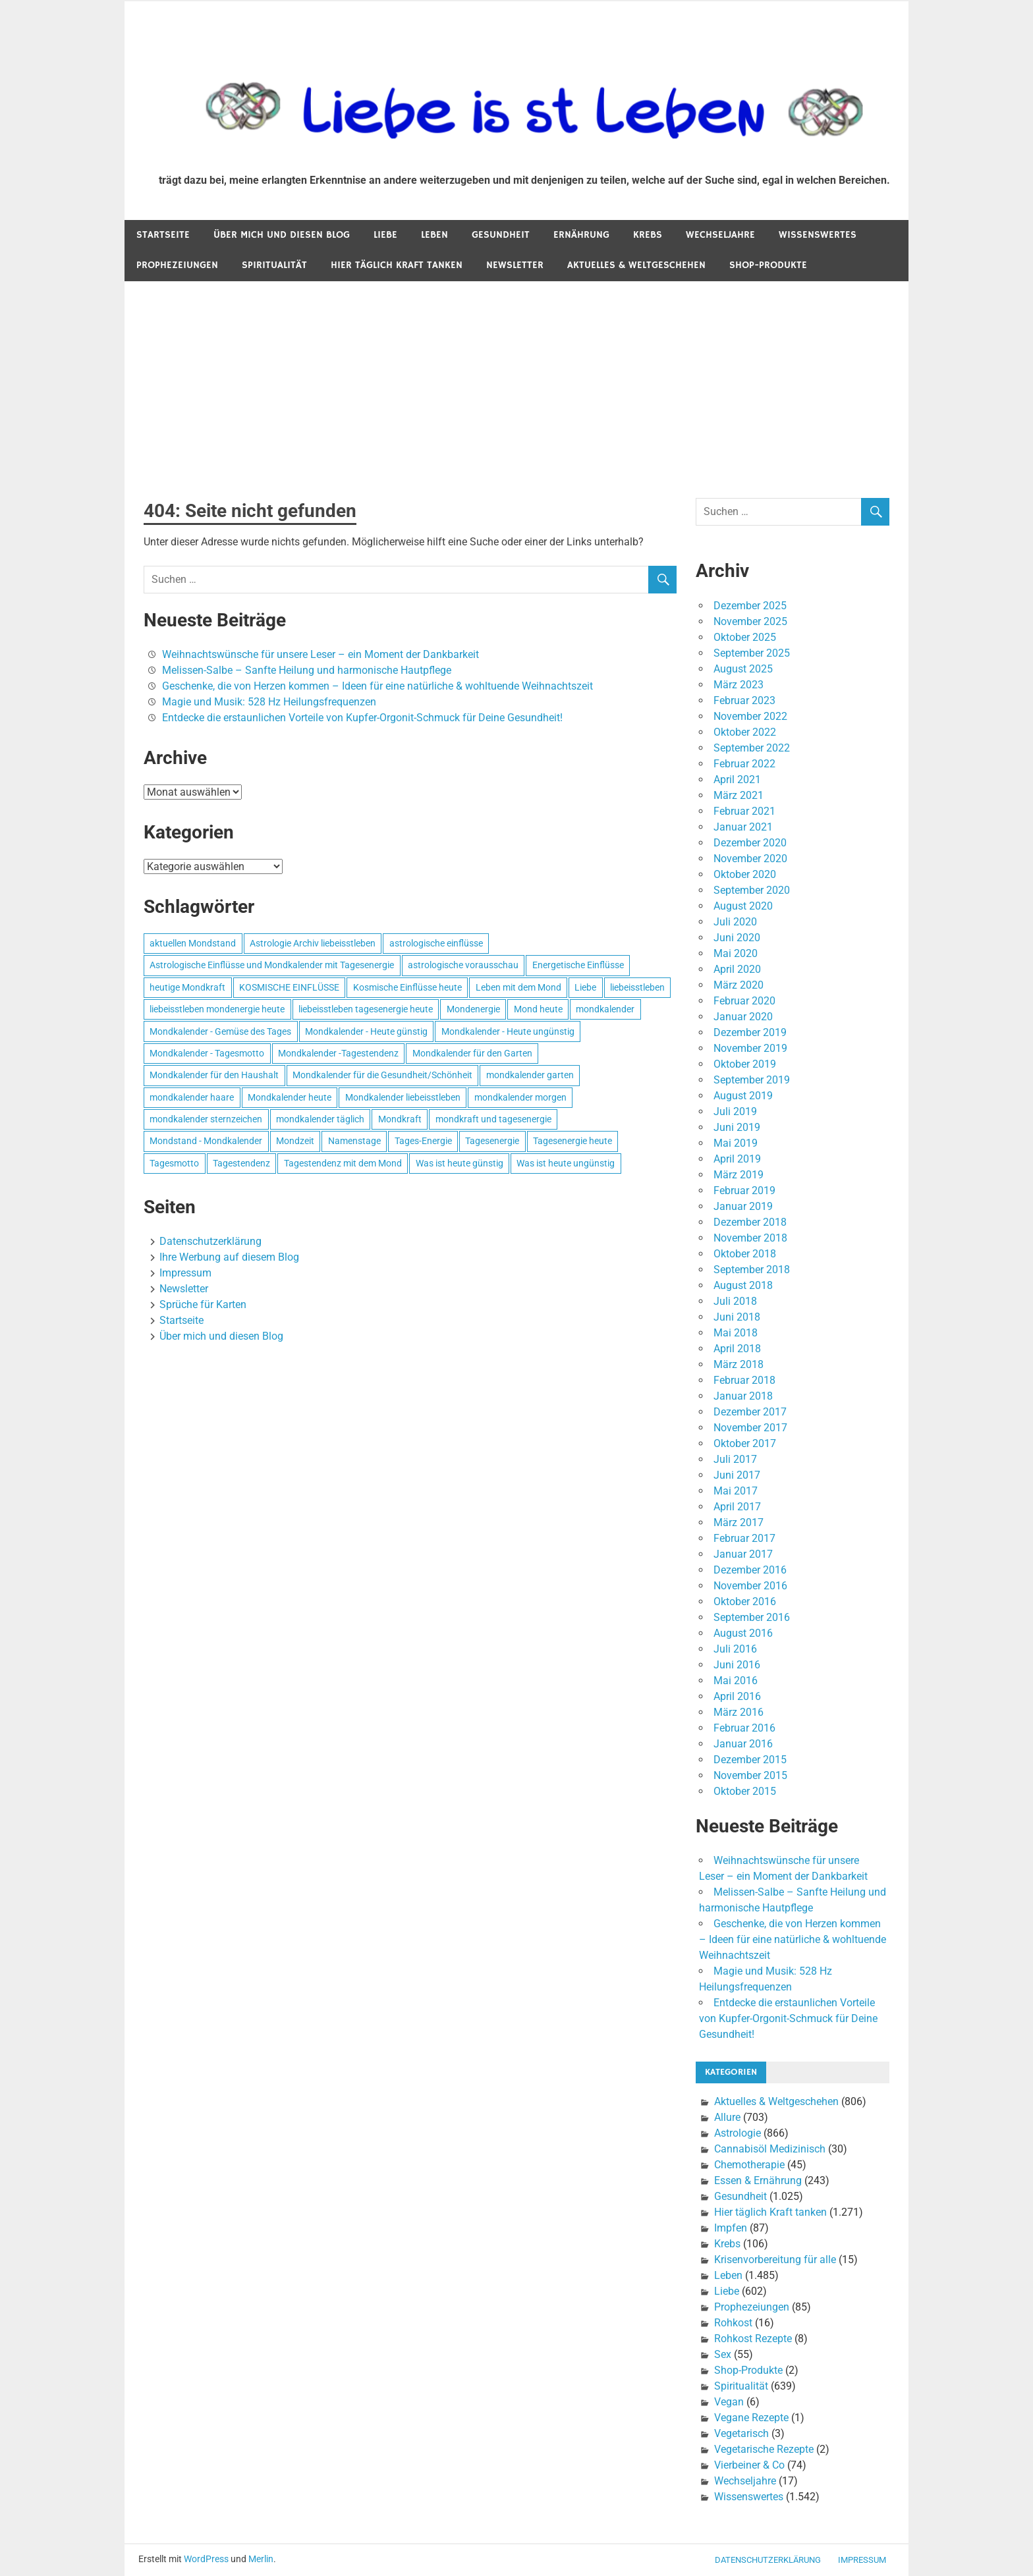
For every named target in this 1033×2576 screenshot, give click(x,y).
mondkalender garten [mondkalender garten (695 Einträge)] (530, 1075)
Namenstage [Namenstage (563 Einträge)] (354, 1141)
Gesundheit (501, 235)
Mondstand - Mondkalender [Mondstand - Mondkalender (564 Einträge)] (206, 1141)
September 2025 (751, 653)
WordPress (206, 2559)
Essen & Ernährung (758, 2180)
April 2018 (737, 1348)
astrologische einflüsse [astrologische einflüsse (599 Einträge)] (436, 943)
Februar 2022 (744, 763)
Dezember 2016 (750, 1570)
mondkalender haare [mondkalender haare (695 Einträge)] (192, 1097)
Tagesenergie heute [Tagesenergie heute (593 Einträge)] (572, 1141)
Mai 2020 (735, 953)
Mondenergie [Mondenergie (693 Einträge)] (473, 1009)
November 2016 (750, 1585)
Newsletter (515, 265)
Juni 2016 (736, 1664)
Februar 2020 (744, 1001)
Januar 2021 (743, 827)
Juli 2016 (735, 1649)
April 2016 (737, 1696)
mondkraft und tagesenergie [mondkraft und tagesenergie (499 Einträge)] (493, 1119)
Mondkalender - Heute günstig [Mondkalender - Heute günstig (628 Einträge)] (366, 1031)
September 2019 (751, 1080)
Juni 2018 (736, 1317)
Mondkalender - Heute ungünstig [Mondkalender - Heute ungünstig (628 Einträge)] (507, 1031)
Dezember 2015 (750, 1759)
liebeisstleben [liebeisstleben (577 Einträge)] (637, 987)
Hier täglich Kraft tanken (396, 265)
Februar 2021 (744, 811)
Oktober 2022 (744, 732)
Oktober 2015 (744, 1791)
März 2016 (738, 1712)
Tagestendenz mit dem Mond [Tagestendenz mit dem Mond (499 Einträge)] (343, 1163)
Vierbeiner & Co (749, 2465)
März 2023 (738, 684)
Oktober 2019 (744, 1064)
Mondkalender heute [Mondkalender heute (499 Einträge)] (289, 1097)
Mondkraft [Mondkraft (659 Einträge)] (400, 1119)
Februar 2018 (744, 1380)
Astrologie (737, 2133)
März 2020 (738, 985)
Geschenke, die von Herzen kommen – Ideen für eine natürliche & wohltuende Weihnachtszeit (377, 686)
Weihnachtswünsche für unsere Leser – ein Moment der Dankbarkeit (320, 654)
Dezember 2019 (750, 1032)
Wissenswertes (817, 235)
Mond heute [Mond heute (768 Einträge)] (538, 1009)
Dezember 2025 (750, 605)
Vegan (729, 2402)
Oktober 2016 (744, 1601)
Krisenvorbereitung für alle (775, 2259)
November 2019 (750, 1048)
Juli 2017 (735, 1459)
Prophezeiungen (177, 265)
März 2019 (738, 1174)
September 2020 (751, 890)
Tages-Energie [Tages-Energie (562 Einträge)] (423, 1141)
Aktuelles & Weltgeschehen (636, 265)
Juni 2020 (736, 937)
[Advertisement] (516, 380)
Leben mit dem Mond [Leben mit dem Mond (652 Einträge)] (518, 987)
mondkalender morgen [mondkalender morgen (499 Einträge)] (520, 1097)
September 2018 (751, 1269)
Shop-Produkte (768, 265)
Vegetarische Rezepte (764, 2449)
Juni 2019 (736, 1127)
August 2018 (743, 1285)
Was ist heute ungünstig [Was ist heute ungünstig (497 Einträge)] (565, 1163)
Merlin (260, 2559)
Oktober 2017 (744, 1443)
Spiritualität (274, 265)
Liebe (385, 235)
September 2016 (751, 1617)
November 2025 (750, 621)
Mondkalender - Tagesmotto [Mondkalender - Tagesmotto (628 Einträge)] (207, 1053)
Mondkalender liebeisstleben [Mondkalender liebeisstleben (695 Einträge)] (403, 1097)
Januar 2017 (743, 1554)
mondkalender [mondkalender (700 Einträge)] (605, 1009)
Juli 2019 (735, 1111)
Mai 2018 (735, 1333)
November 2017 (750, 1427)
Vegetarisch (741, 2433)
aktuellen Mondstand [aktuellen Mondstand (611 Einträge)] (193, 943)
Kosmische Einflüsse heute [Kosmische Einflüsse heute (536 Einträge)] (407, 987)
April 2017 (737, 1506)
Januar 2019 (743, 1206)
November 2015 (750, 1775)
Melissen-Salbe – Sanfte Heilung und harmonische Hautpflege (306, 670)
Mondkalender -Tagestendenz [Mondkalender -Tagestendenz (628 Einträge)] (338, 1053)
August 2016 (743, 1633)
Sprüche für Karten (202, 1304)
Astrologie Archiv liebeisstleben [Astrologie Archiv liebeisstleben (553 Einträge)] (313, 943)
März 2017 (738, 1522)
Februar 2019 (744, 1190)
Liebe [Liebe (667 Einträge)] (585, 987)
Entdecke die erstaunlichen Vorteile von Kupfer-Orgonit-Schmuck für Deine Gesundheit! (362, 717)
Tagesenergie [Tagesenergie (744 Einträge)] (492, 1141)
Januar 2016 (743, 1744)
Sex (722, 2354)
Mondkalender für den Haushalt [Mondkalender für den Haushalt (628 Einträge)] (214, 1075)
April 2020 (737, 969)
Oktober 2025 (744, 637)
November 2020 (750, 858)
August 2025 (743, 669)
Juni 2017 (736, 1475)
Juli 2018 (735, 1301)
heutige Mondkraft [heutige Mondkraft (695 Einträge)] (187, 987)
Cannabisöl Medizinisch (769, 2149)
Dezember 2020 (750, 842)
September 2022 (751, 748)
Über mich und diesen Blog (281, 235)
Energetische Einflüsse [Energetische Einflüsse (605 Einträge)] (578, 965)
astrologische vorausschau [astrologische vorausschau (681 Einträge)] (463, 965)
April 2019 (737, 1159)
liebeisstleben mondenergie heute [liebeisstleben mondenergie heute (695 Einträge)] (217, 1009)
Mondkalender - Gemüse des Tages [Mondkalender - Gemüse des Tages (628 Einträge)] (220, 1031)
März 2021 (738, 795)
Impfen (730, 2228)
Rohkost (733, 2322)
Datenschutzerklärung (210, 1241)
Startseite (163, 235)
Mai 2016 (735, 1680)
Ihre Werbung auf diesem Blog (229, 1257)
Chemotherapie (749, 2164)
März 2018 (738, 1364)
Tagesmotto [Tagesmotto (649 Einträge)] (174, 1163)
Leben (434, 235)
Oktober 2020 (744, 874)
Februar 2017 (744, 1538)
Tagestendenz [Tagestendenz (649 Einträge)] (241, 1163)
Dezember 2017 (750, 1412)
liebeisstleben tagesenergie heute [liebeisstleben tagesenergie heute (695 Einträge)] (365, 1009)
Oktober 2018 (744, 1253)
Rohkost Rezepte (753, 2338)
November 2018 (750, 1238)
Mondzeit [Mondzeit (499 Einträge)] (295, 1141)
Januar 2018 (743, 1396)
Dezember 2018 (750, 1222)
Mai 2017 (735, 1491)
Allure (727, 2117)
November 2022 (750, 716)
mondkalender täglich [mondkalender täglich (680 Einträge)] (320, 1119)
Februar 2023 (744, 700)
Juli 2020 (735, 922)
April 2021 (737, 779)
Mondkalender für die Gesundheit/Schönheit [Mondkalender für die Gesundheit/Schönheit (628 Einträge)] (382, 1075)
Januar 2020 (743, 1016)
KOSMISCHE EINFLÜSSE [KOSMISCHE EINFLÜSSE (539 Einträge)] (289, 987)
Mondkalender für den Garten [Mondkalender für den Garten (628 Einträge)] (472, 1053)
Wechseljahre (720, 235)
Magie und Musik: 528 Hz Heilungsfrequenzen (269, 702)
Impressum (185, 1273)
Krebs (647, 235)
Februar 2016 (744, 1728)
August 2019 (743, 1095)
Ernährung (581, 235)
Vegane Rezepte (751, 2417)
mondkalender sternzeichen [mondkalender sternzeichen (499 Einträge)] (206, 1119)
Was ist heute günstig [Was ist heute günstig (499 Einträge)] (459, 1163)
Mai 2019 (735, 1143)
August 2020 (743, 906)
